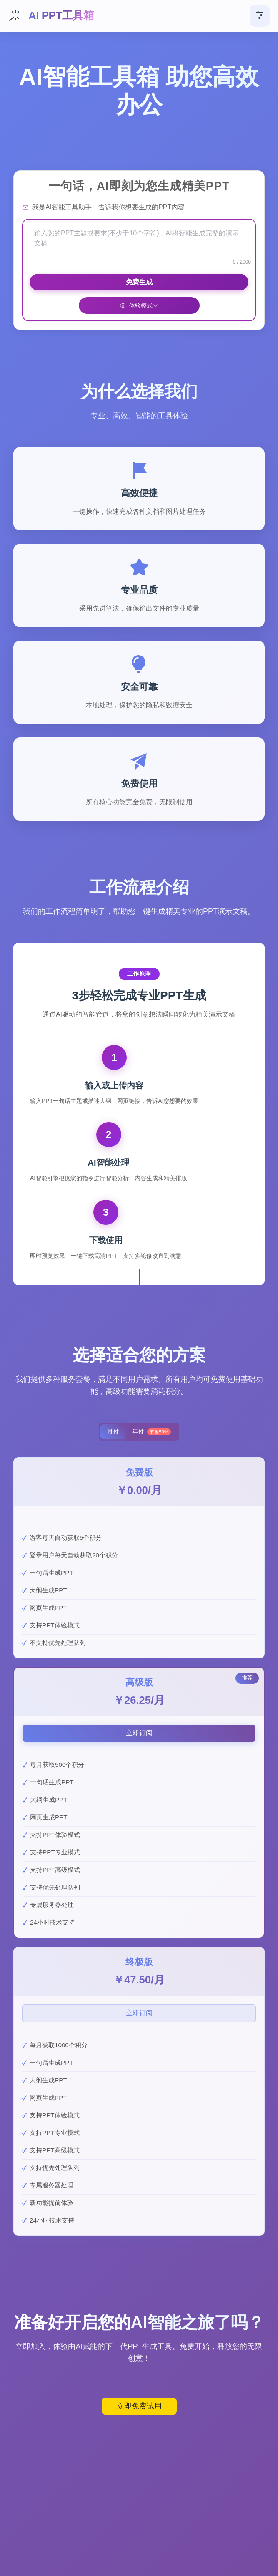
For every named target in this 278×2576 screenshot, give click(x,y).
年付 (151, 1431)
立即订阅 (139, 1732)
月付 (113, 1431)
